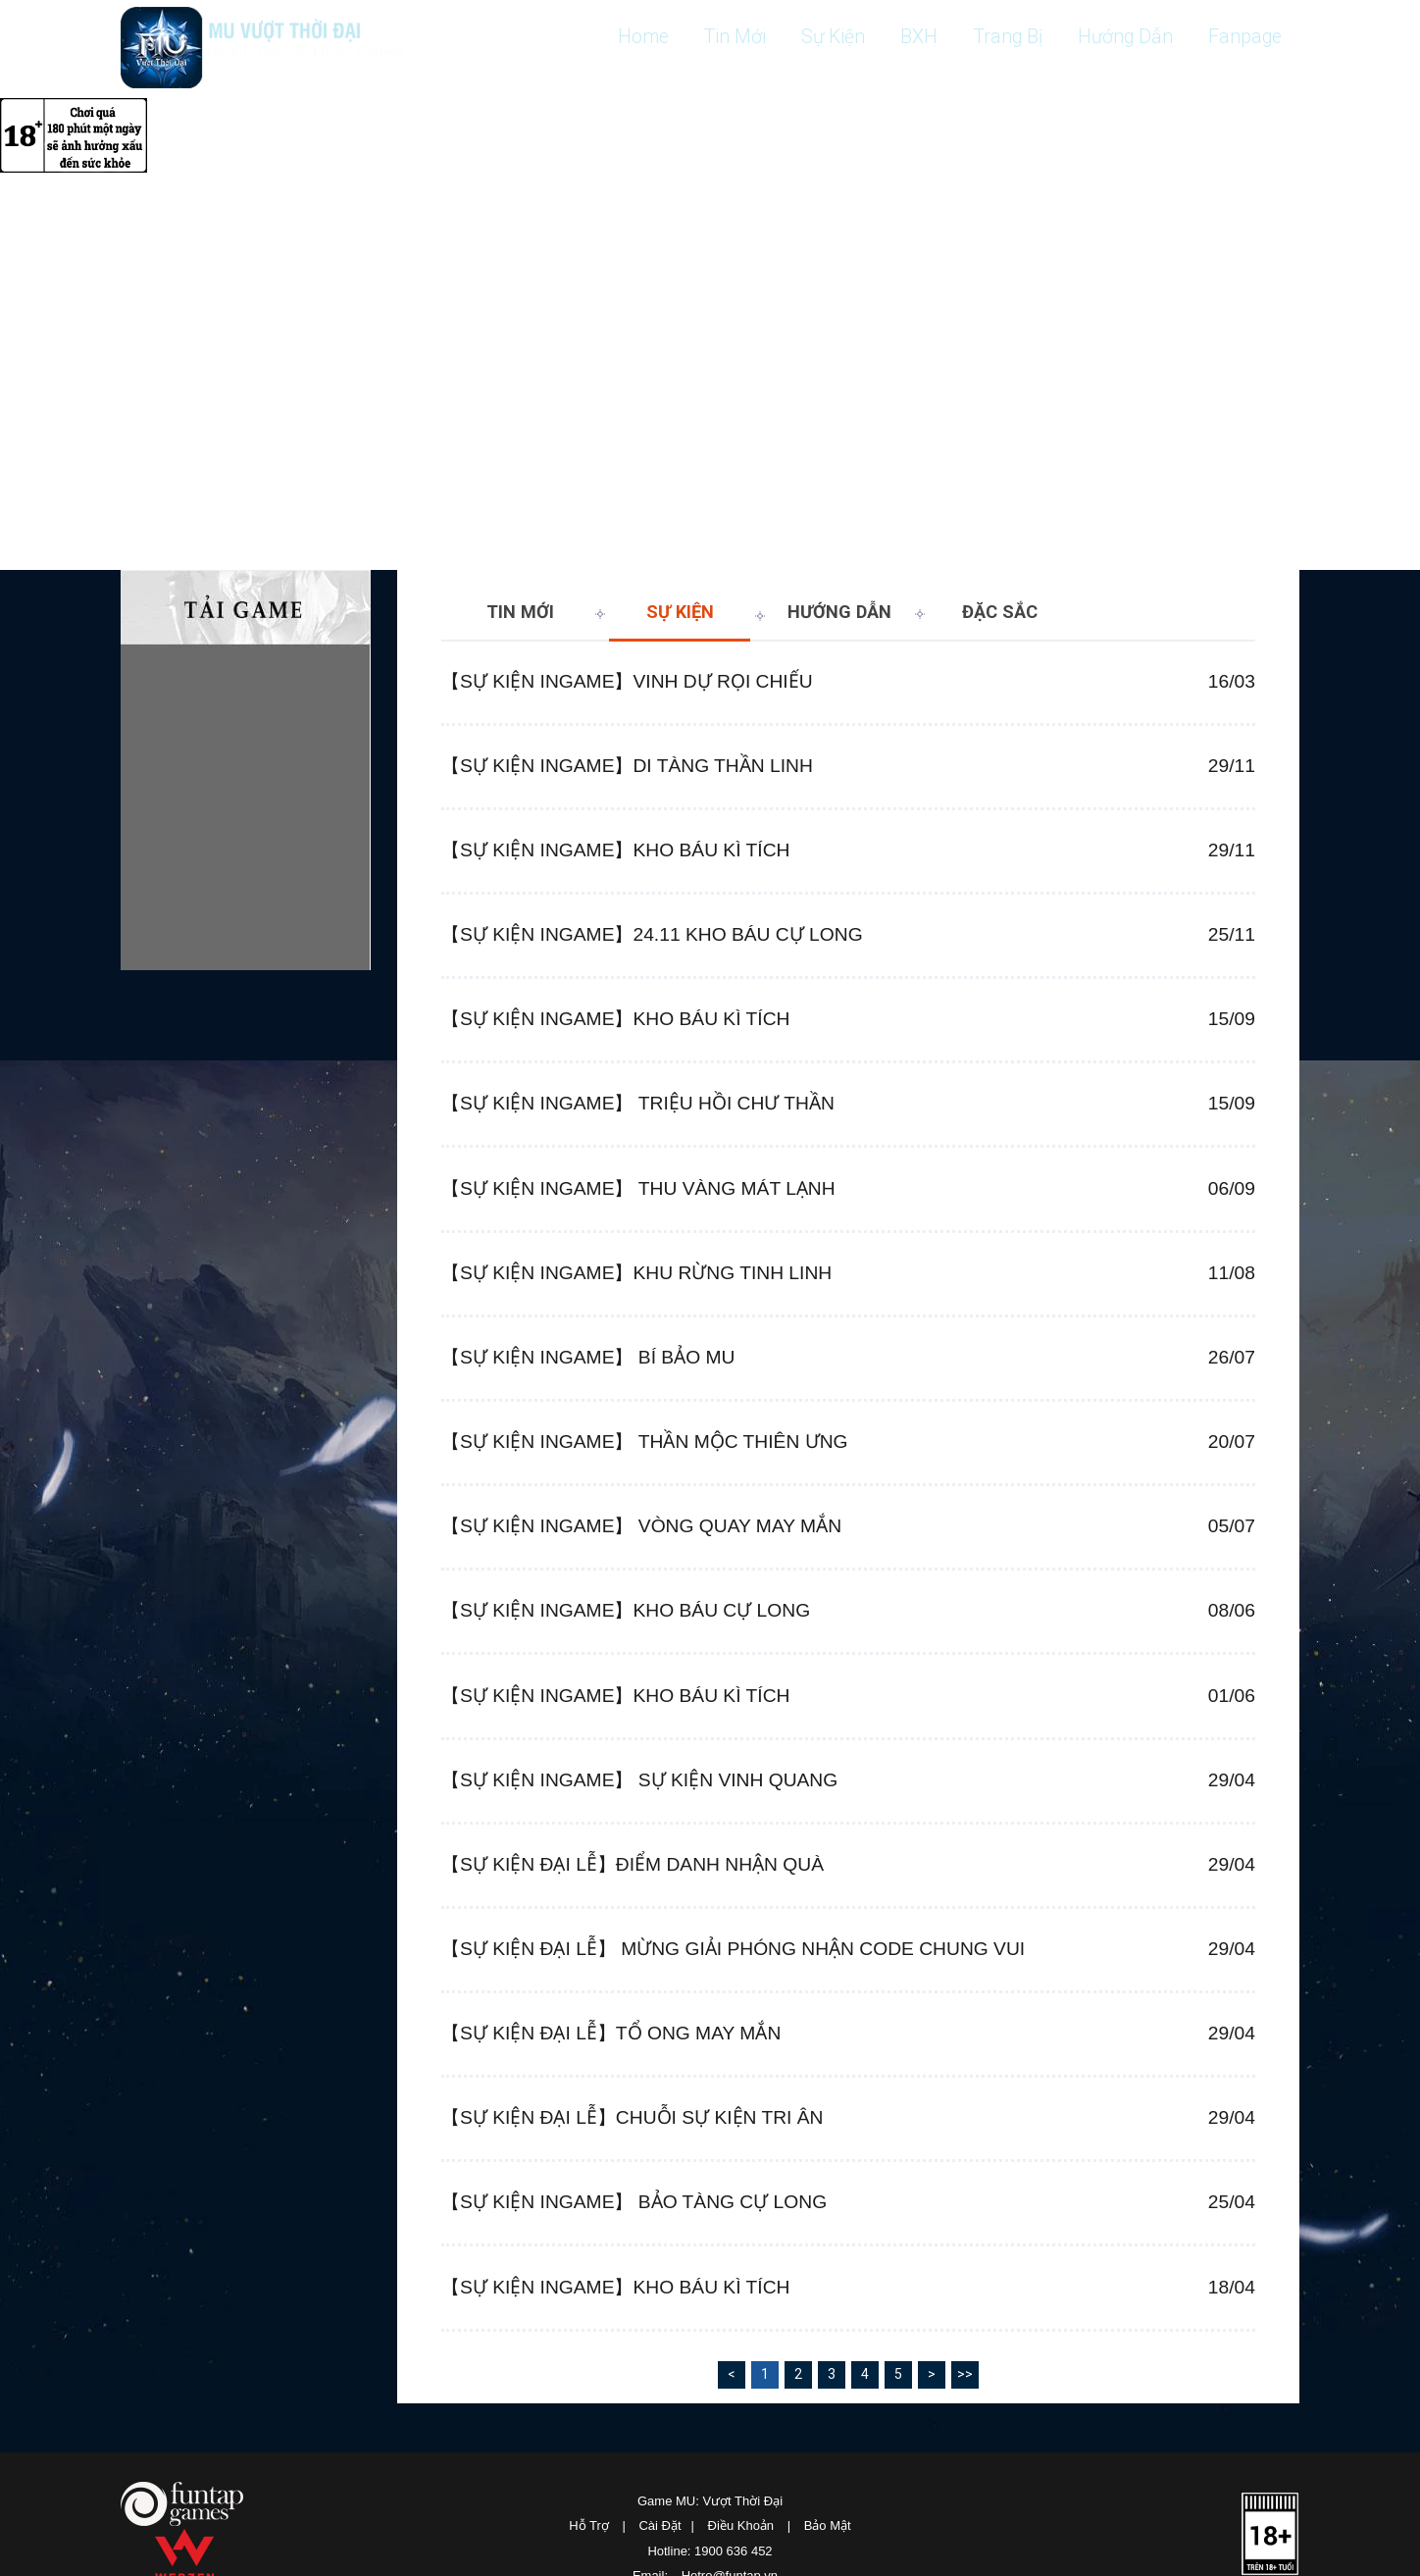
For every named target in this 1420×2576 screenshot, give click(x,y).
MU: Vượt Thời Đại (267, 50)
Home (607, 37)
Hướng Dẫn (1116, 37)
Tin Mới (704, 37)
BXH (899, 37)
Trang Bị (993, 37)
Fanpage (1242, 37)
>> (965, 2508)
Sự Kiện (808, 37)
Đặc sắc (999, 612)
